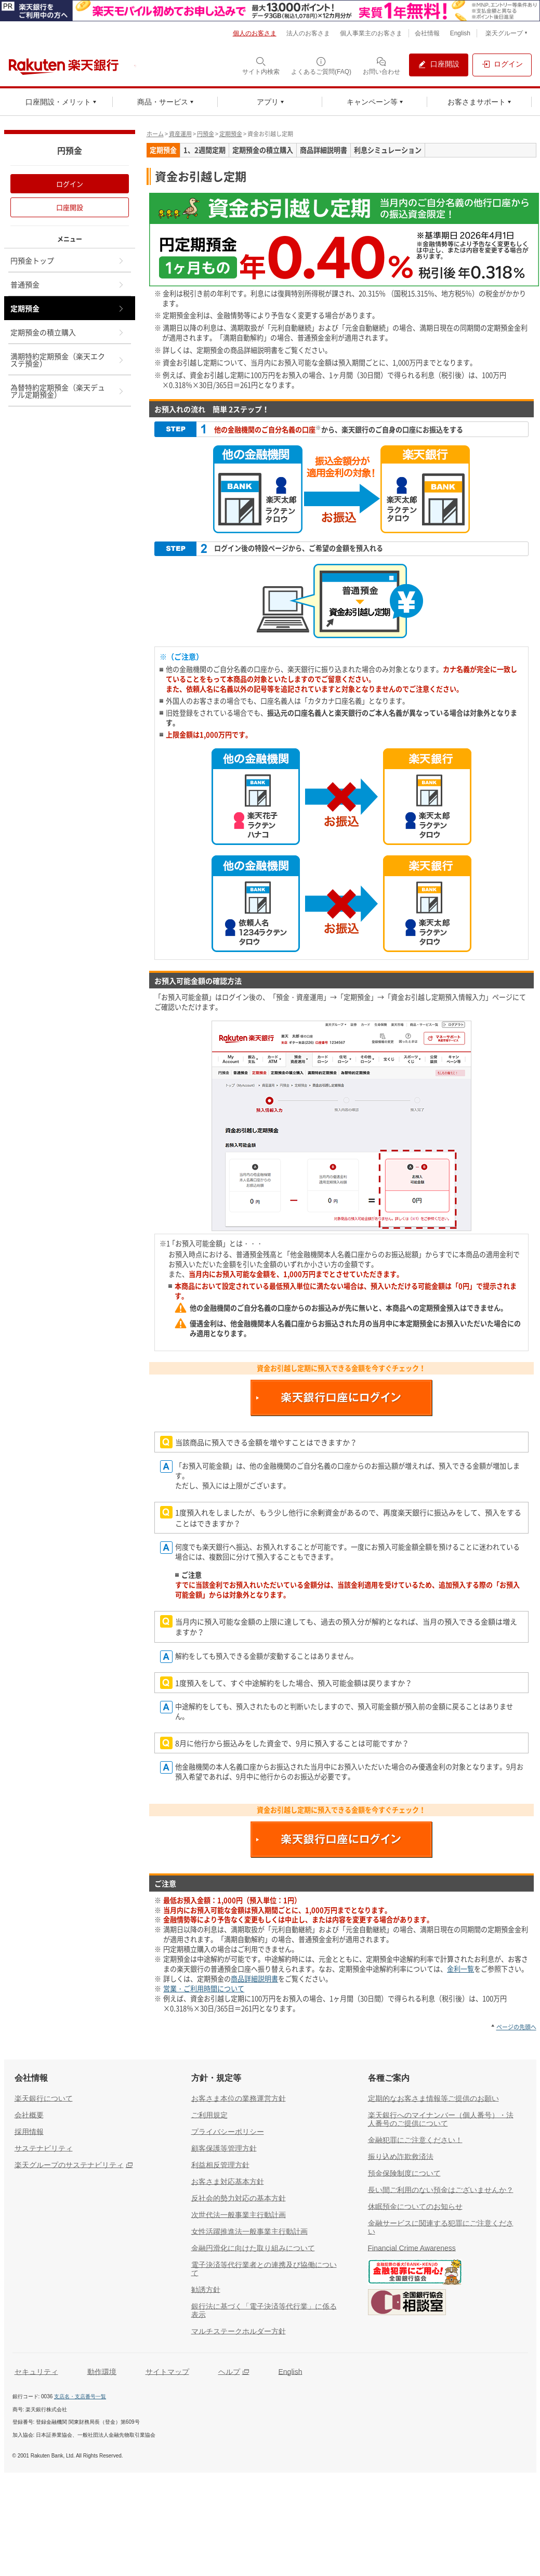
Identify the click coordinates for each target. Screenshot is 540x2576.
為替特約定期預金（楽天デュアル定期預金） (67, 391)
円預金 (205, 133)
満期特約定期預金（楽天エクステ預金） (67, 359)
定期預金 (230, 133)
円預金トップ (67, 260)
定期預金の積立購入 (67, 332)
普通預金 (67, 284)
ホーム (155, 133)
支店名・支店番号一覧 (80, 2396)
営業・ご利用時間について (203, 1988)
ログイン (69, 184)
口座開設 (69, 207)
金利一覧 (460, 1969)
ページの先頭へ (516, 2027)
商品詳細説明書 (254, 1979)
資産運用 (180, 133)
